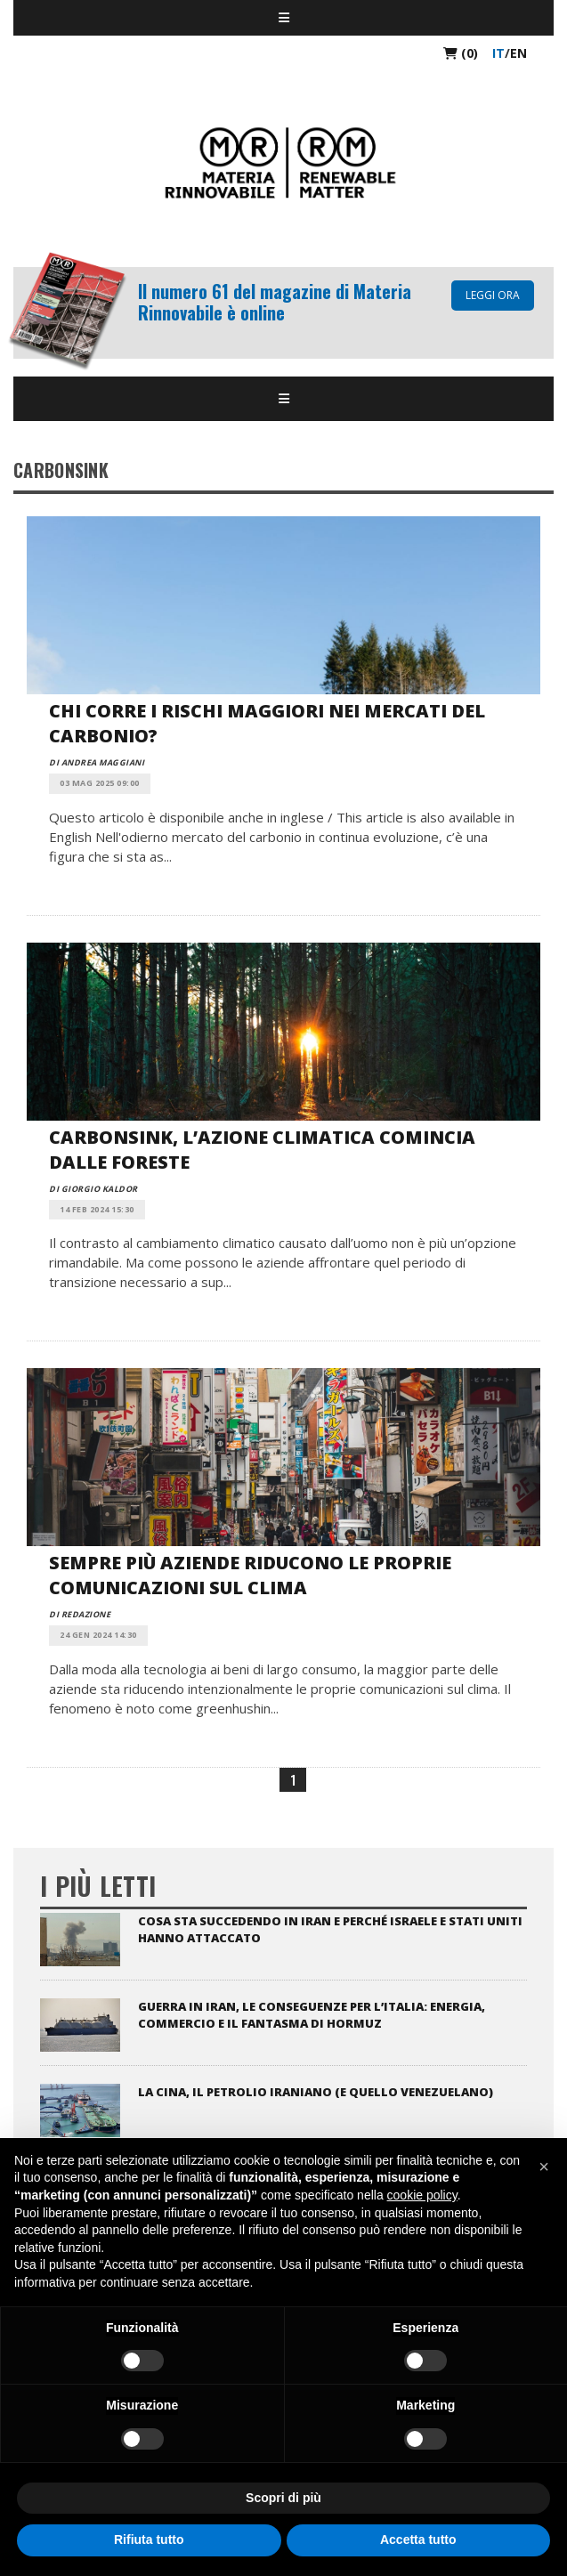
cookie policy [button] (422, 2195)
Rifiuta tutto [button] (149, 2539)
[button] (544, 2166)
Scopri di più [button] (283, 2498)
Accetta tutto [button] (418, 2539)
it (498, 53)
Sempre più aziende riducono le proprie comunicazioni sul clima (250, 1575)
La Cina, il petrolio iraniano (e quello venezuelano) (315, 2092)
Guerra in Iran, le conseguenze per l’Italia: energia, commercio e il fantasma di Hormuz (311, 2014)
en (518, 53)
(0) (460, 53)
